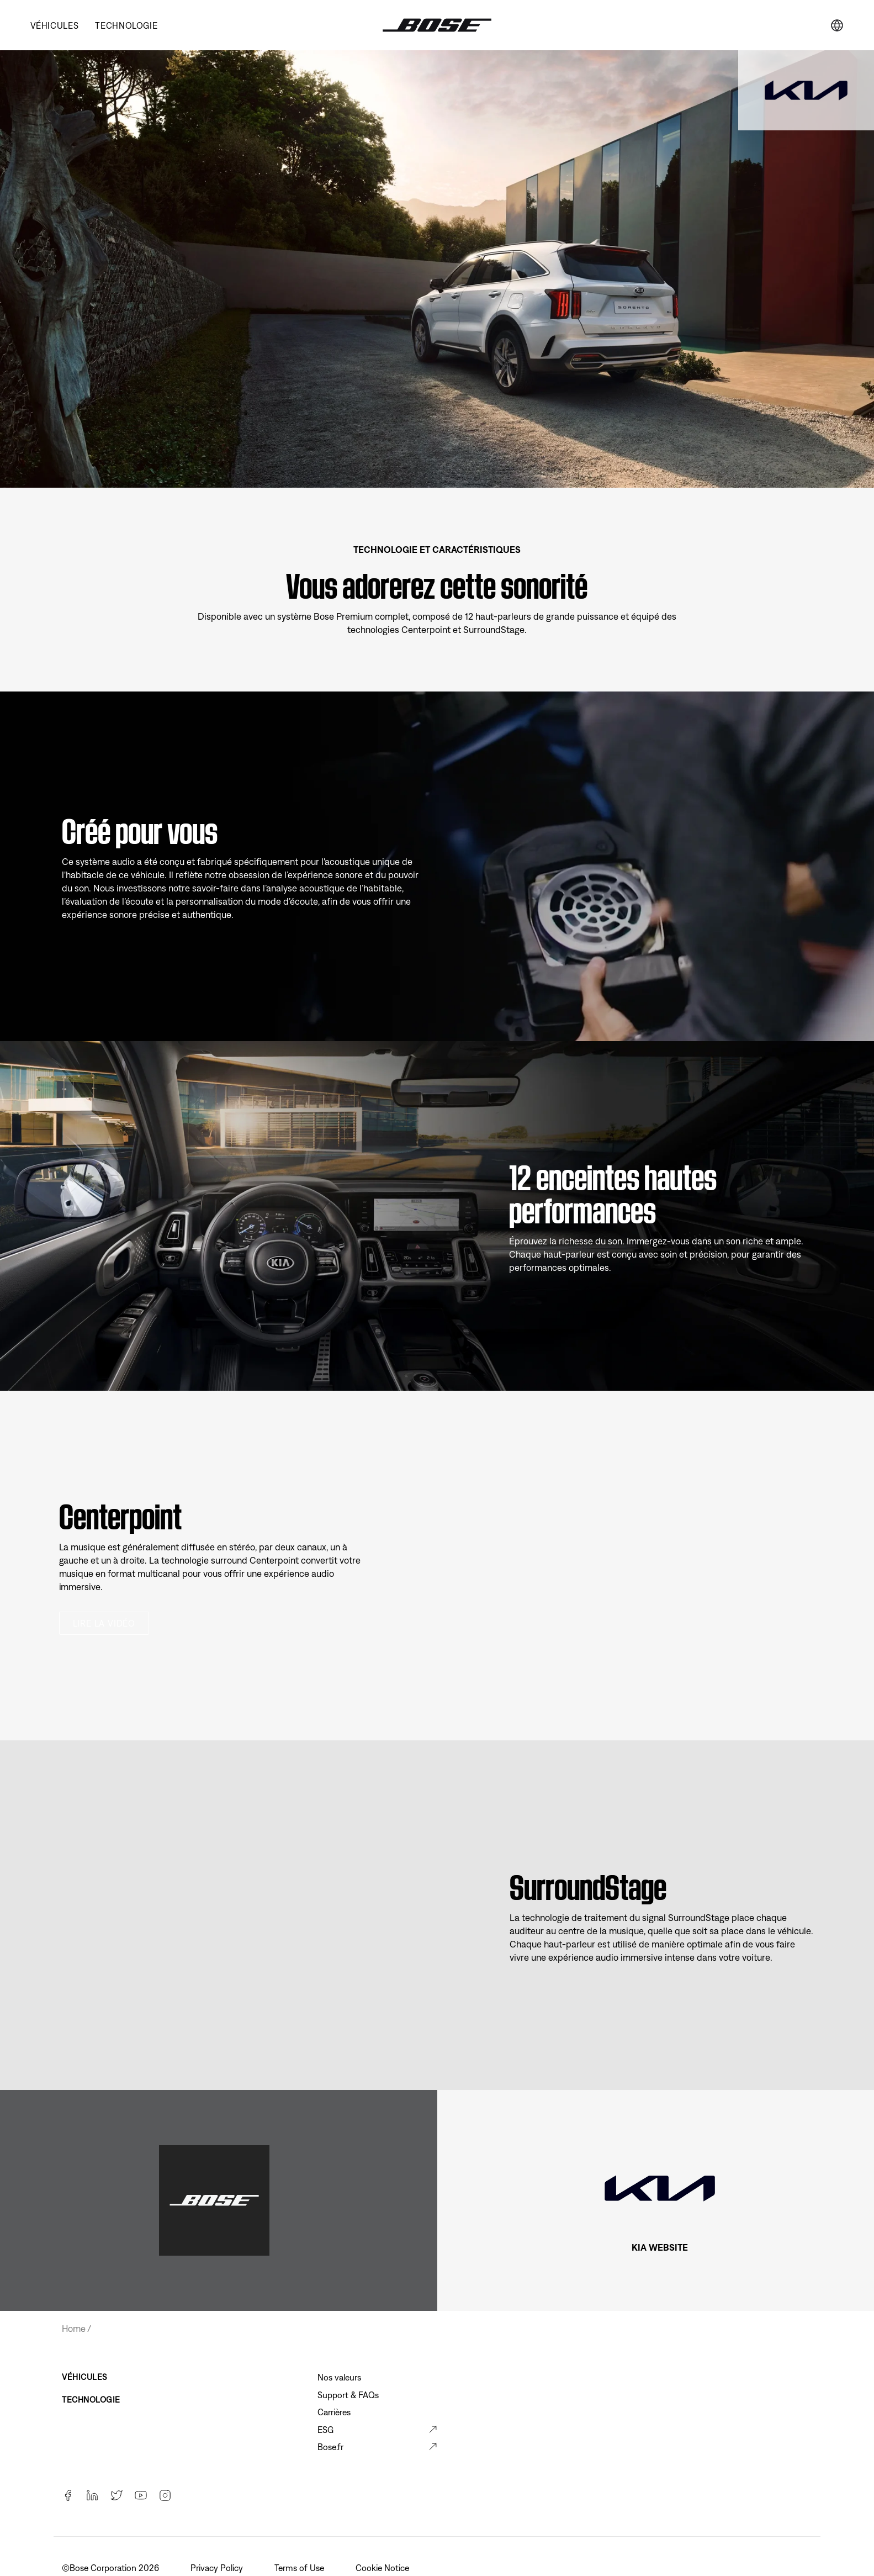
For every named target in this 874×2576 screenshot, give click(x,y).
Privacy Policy (217, 2568)
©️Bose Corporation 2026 (111, 2568)
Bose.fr (330, 2447)
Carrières (334, 2412)
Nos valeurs (339, 2377)
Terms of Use (300, 2568)
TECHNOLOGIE (126, 25)
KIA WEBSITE (660, 2247)
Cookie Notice (383, 2568)
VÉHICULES (54, 25)
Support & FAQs (348, 2395)
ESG (325, 2430)
